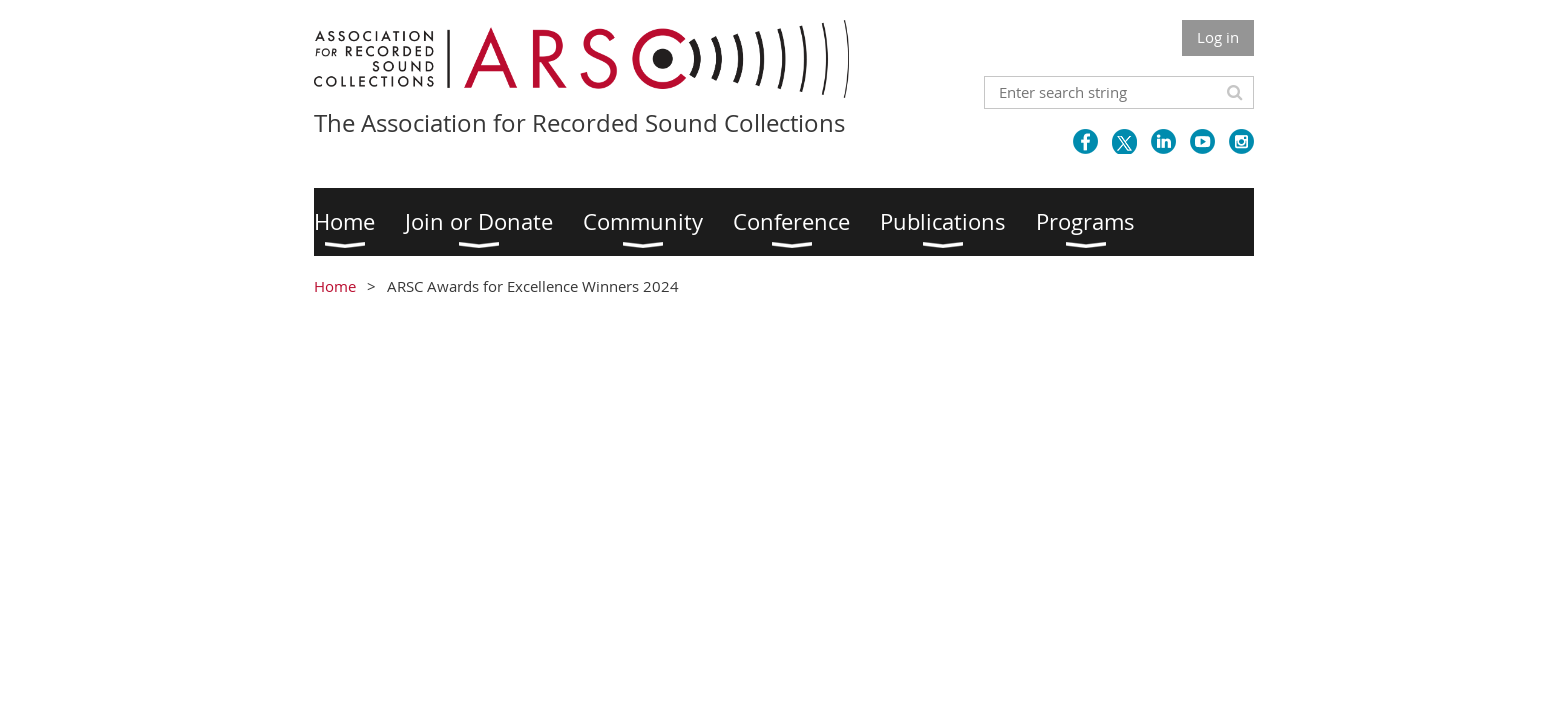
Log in (1218, 37)
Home (335, 286)
